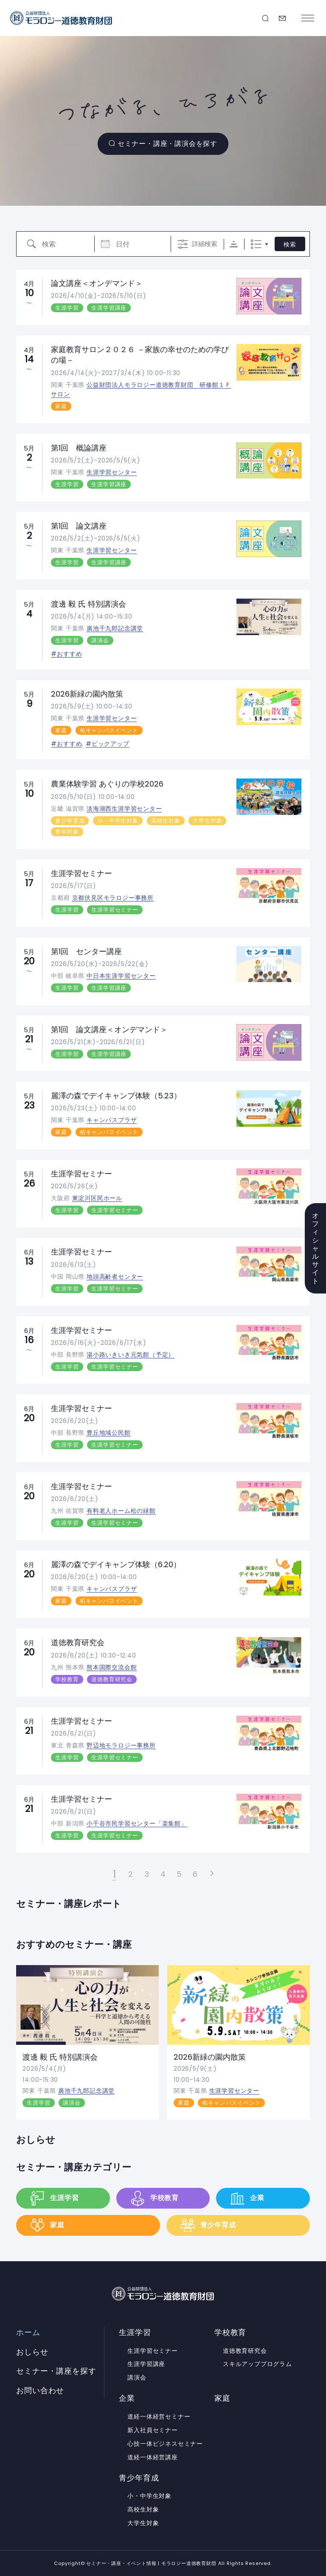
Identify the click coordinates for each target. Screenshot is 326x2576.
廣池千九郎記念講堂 (115, 628)
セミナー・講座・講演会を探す (167, 144)
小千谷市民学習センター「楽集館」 (137, 1823)
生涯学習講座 (108, 308)
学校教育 (67, 1679)
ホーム (28, 2332)
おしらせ (35, 2139)
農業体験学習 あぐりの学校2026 (107, 783)
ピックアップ (110, 743)
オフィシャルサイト (315, 1248)
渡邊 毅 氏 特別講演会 (88, 604)
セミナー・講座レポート (68, 1903)
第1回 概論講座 (79, 447)
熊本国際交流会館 (112, 1667)
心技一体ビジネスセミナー (165, 2443)
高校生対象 (165, 821)
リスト (256, 244)
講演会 (100, 640)
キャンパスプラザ (112, 1120)
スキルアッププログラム (257, 2364)
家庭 (61, 406)
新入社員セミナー (152, 2430)
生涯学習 (67, 308)
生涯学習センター (112, 472)
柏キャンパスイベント (109, 730)
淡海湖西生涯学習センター (124, 808)
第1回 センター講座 (86, 951)
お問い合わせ (282, 18)
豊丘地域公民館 (109, 1432)
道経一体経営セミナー (158, 2416)
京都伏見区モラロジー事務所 (113, 897)
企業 (257, 2198)
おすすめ (69, 654)
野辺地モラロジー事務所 (121, 1745)
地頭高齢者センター (115, 1276)
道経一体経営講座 (152, 2457)
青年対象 (67, 832)
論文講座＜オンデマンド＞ (97, 283)
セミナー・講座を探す (265, 18)
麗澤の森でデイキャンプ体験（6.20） (116, 1564)
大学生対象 (207, 821)
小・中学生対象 (117, 821)
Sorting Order (233, 244)
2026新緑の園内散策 (87, 694)
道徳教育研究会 (77, 1642)
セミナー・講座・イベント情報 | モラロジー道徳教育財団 (61, 18)
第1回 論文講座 (79, 526)
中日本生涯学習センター (121, 976)
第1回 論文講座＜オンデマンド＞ (109, 1029)
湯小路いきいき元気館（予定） (130, 1354)
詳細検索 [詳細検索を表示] (204, 243)
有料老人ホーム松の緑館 (121, 1510)
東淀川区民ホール (97, 1198)
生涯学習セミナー (81, 873)
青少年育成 (69, 821)
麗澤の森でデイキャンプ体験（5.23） (116, 1095)
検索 (290, 244)
